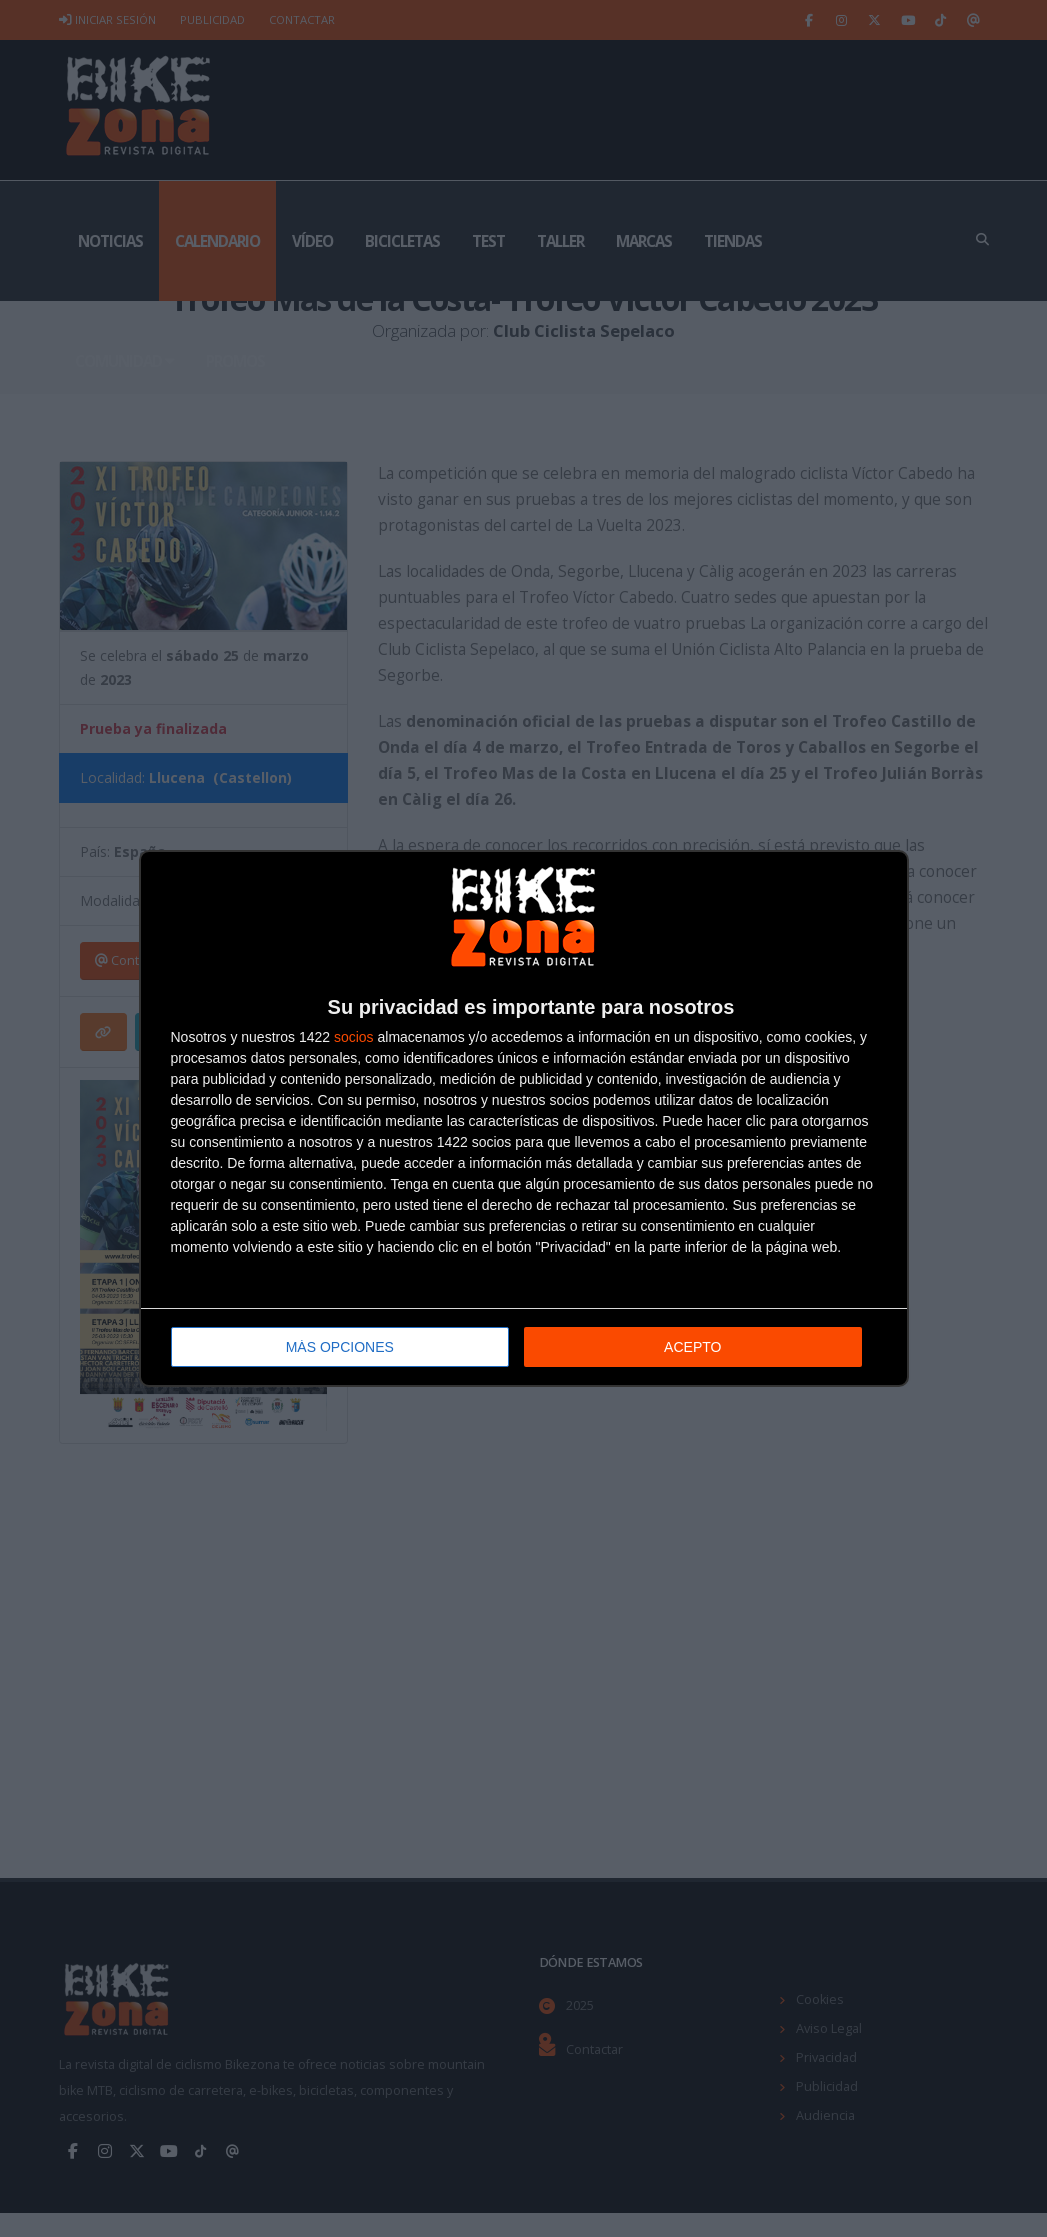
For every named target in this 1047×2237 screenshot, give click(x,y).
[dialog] (524, 1118)
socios (354, 1037)
